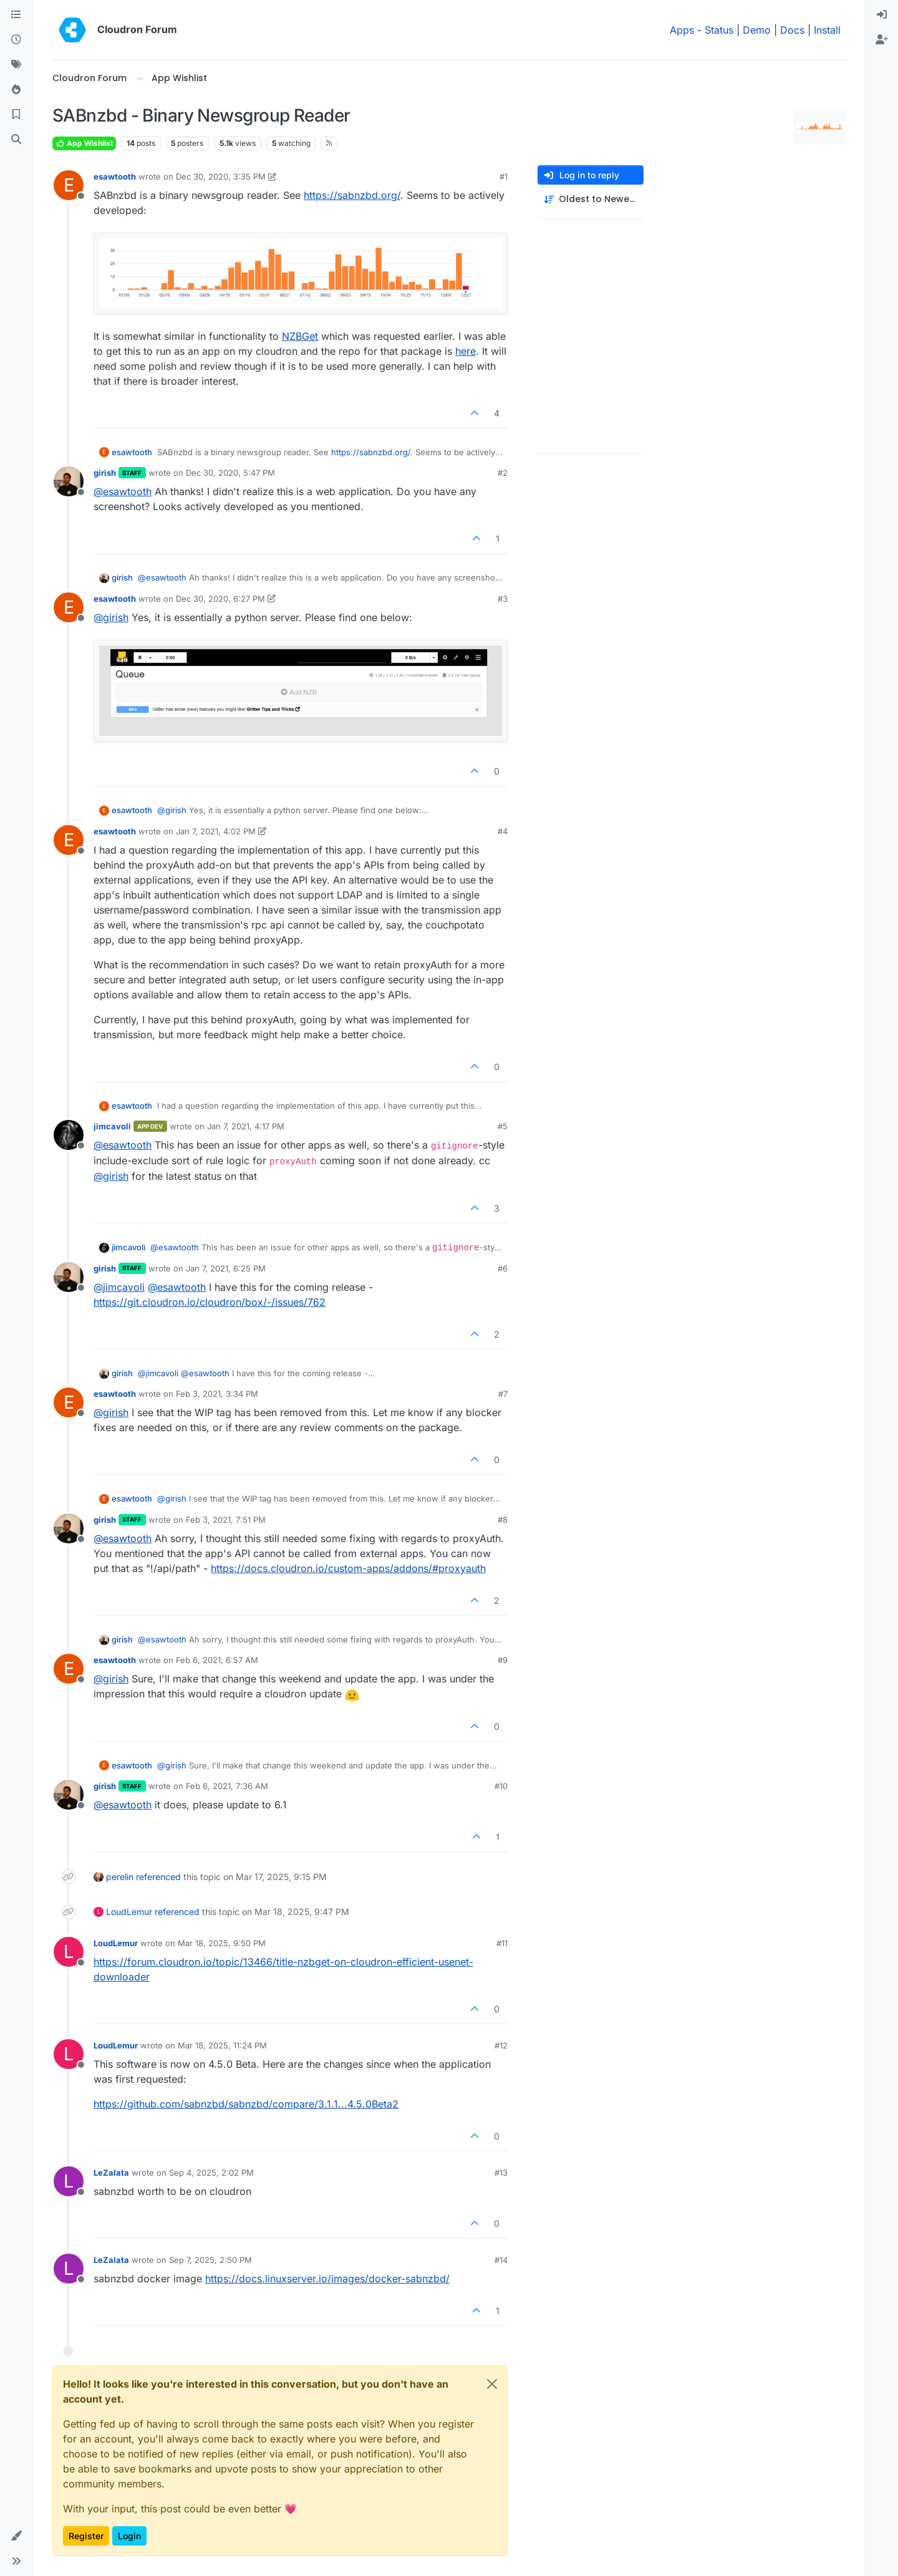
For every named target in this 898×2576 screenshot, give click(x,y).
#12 (501, 2045)
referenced (158, 1876)
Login (129, 2535)
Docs (792, 30)
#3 (503, 599)
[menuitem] (882, 15)
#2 (503, 473)
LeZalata (111, 2173)
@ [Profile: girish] (111, 617)
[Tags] (16, 65)
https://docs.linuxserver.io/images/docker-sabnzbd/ (327, 2278)
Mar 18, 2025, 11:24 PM (222, 2045)
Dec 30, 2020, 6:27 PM (220, 599)
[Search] (16, 140)
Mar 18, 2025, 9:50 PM (222, 1943)
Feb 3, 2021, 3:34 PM (217, 1394)
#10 (501, 1786)
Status (719, 30)
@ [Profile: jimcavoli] (119, 1287)
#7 (503, 1394)
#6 (503, 1268)
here (465, 351)
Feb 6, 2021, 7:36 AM (227, 1786)
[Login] (882, 15)
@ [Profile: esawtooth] (123, 491)
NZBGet (300, 336)
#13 (501, 2173)
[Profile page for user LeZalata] (69, 2181)
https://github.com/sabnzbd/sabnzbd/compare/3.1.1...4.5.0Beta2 (246, 2104)
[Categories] (16, 15)
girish (105, 473)
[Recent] (16, 40)
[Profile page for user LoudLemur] (69, 1952)
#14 (501, 2260)
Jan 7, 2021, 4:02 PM (216, 831)
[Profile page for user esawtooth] (69, 185)
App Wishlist (84, 143)
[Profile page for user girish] (69, 481)
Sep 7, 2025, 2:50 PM (210, 2260)
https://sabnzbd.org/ (352, 195)
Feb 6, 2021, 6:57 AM (217, 1660)
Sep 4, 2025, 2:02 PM (211, 2173)
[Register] (882, 40)
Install (827, 30)
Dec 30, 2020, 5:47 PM (230, 473)
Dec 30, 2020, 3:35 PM (221, 176)
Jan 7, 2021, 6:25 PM (226, 1268)
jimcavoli (112, 1126)
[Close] (492, 2383)
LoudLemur (129, 1911)
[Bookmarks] (16, 115)
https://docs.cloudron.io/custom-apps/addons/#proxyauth (348, 1568)
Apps (682, 30)
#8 (503, 1520)
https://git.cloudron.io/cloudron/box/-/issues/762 (210, 1302)
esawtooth (115, 176)
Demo (757, 30)
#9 (503, 1660)
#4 (503, 831)
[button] (16, 2536)
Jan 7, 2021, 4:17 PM (245, 1126)
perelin (119, 1876)
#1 (504, 176)
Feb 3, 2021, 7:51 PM (226, 1520)
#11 (502, 1943)
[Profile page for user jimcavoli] (69, 1135)
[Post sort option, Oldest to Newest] (591, 199)
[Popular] (16, 90)
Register (86, 2535)
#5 (503, 1126)
